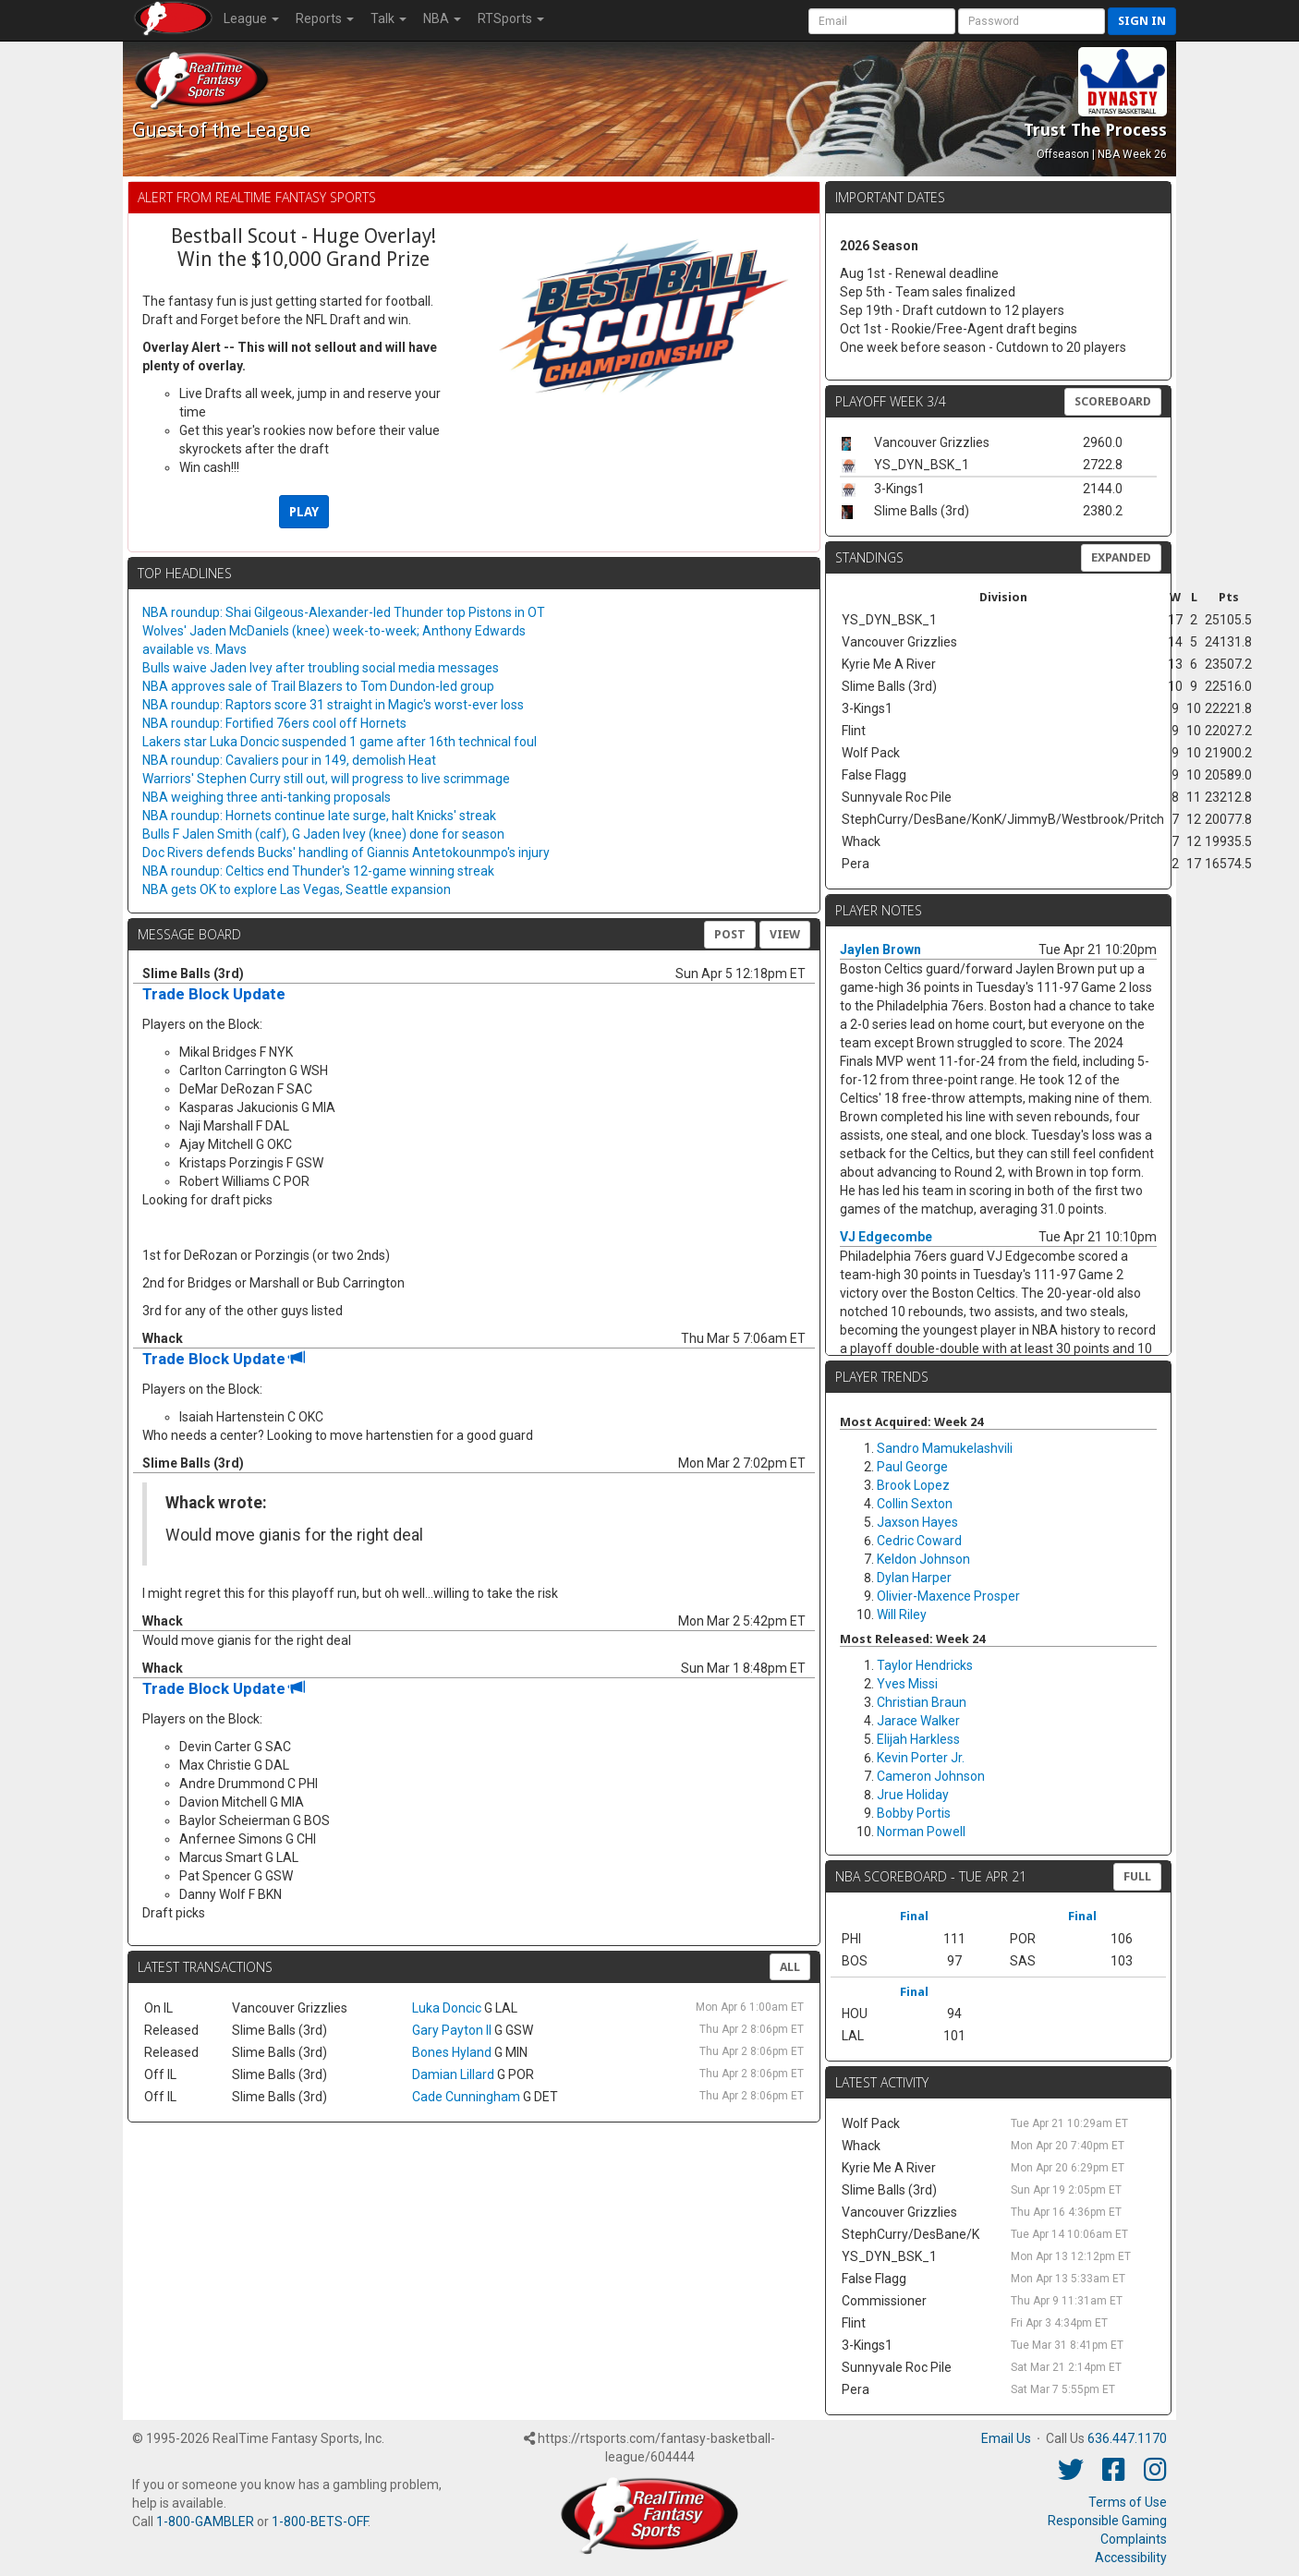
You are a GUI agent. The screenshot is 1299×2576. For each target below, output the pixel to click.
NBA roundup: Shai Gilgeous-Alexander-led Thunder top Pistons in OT (343, 612)
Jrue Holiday (913, 1794)
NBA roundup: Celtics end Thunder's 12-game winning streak (318, 871)
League (251, 18)
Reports (325, 18)
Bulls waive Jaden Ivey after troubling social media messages (320, 667)
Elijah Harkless (918, 1739)
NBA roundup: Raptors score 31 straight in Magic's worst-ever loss (333, 704)
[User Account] (881, 21)
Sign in (1142, 21)
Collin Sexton (915, 1503)
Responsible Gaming (1107, 2520)
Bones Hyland (452, 2052)
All (790, 1967)
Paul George (912, 1466)
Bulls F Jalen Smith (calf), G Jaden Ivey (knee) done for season (323, 834)
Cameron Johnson (931, 1776)
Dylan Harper (914, 1577)
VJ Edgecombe (886, 1236)
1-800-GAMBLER (205, 2521)
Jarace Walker (918, 1720)
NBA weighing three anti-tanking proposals (266, 797)
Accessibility (1131, 2557)
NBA (442, 18)
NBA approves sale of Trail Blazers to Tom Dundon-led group (318, 686)
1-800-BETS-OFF (320, 2521)
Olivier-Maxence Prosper (948, 1596)
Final (914, 1916)
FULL (1137, 1876)
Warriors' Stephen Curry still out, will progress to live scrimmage (326, 778)
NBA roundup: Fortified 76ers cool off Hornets (274, 723)
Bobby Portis (914, 1813)
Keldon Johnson (923, 1559)
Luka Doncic (446, 2008)
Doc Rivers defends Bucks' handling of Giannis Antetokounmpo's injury (346, 852)
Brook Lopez (913, 1485)
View (785, 934)
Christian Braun (921, 1702)
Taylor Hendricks (925, 1665)
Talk (388, 18)
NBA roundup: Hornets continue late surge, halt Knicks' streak (319, 815)
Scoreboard (1112, 401)
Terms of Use (1127, 2502)
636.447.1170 (1127, 2438)
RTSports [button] (511, 18)
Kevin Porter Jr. (921, 1757)
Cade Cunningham (466, 2096)
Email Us (1006, 2438)
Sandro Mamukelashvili (945, 1448)
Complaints (1133, 2539)
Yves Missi (907, 1683)
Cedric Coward (919, 1540)
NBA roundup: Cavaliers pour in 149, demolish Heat (289, 760)
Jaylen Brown (880, 949)
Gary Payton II (452, 2030)
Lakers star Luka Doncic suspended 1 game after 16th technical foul (339, 741)
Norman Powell (921, 1831)
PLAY (304, 511)
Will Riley (902, 1614)
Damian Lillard (453, 2074)
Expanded (1121, 557)
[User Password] (1031, 21)
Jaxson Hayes (917, 1522)
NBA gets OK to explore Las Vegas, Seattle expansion (296, 889)
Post (730, 934)
